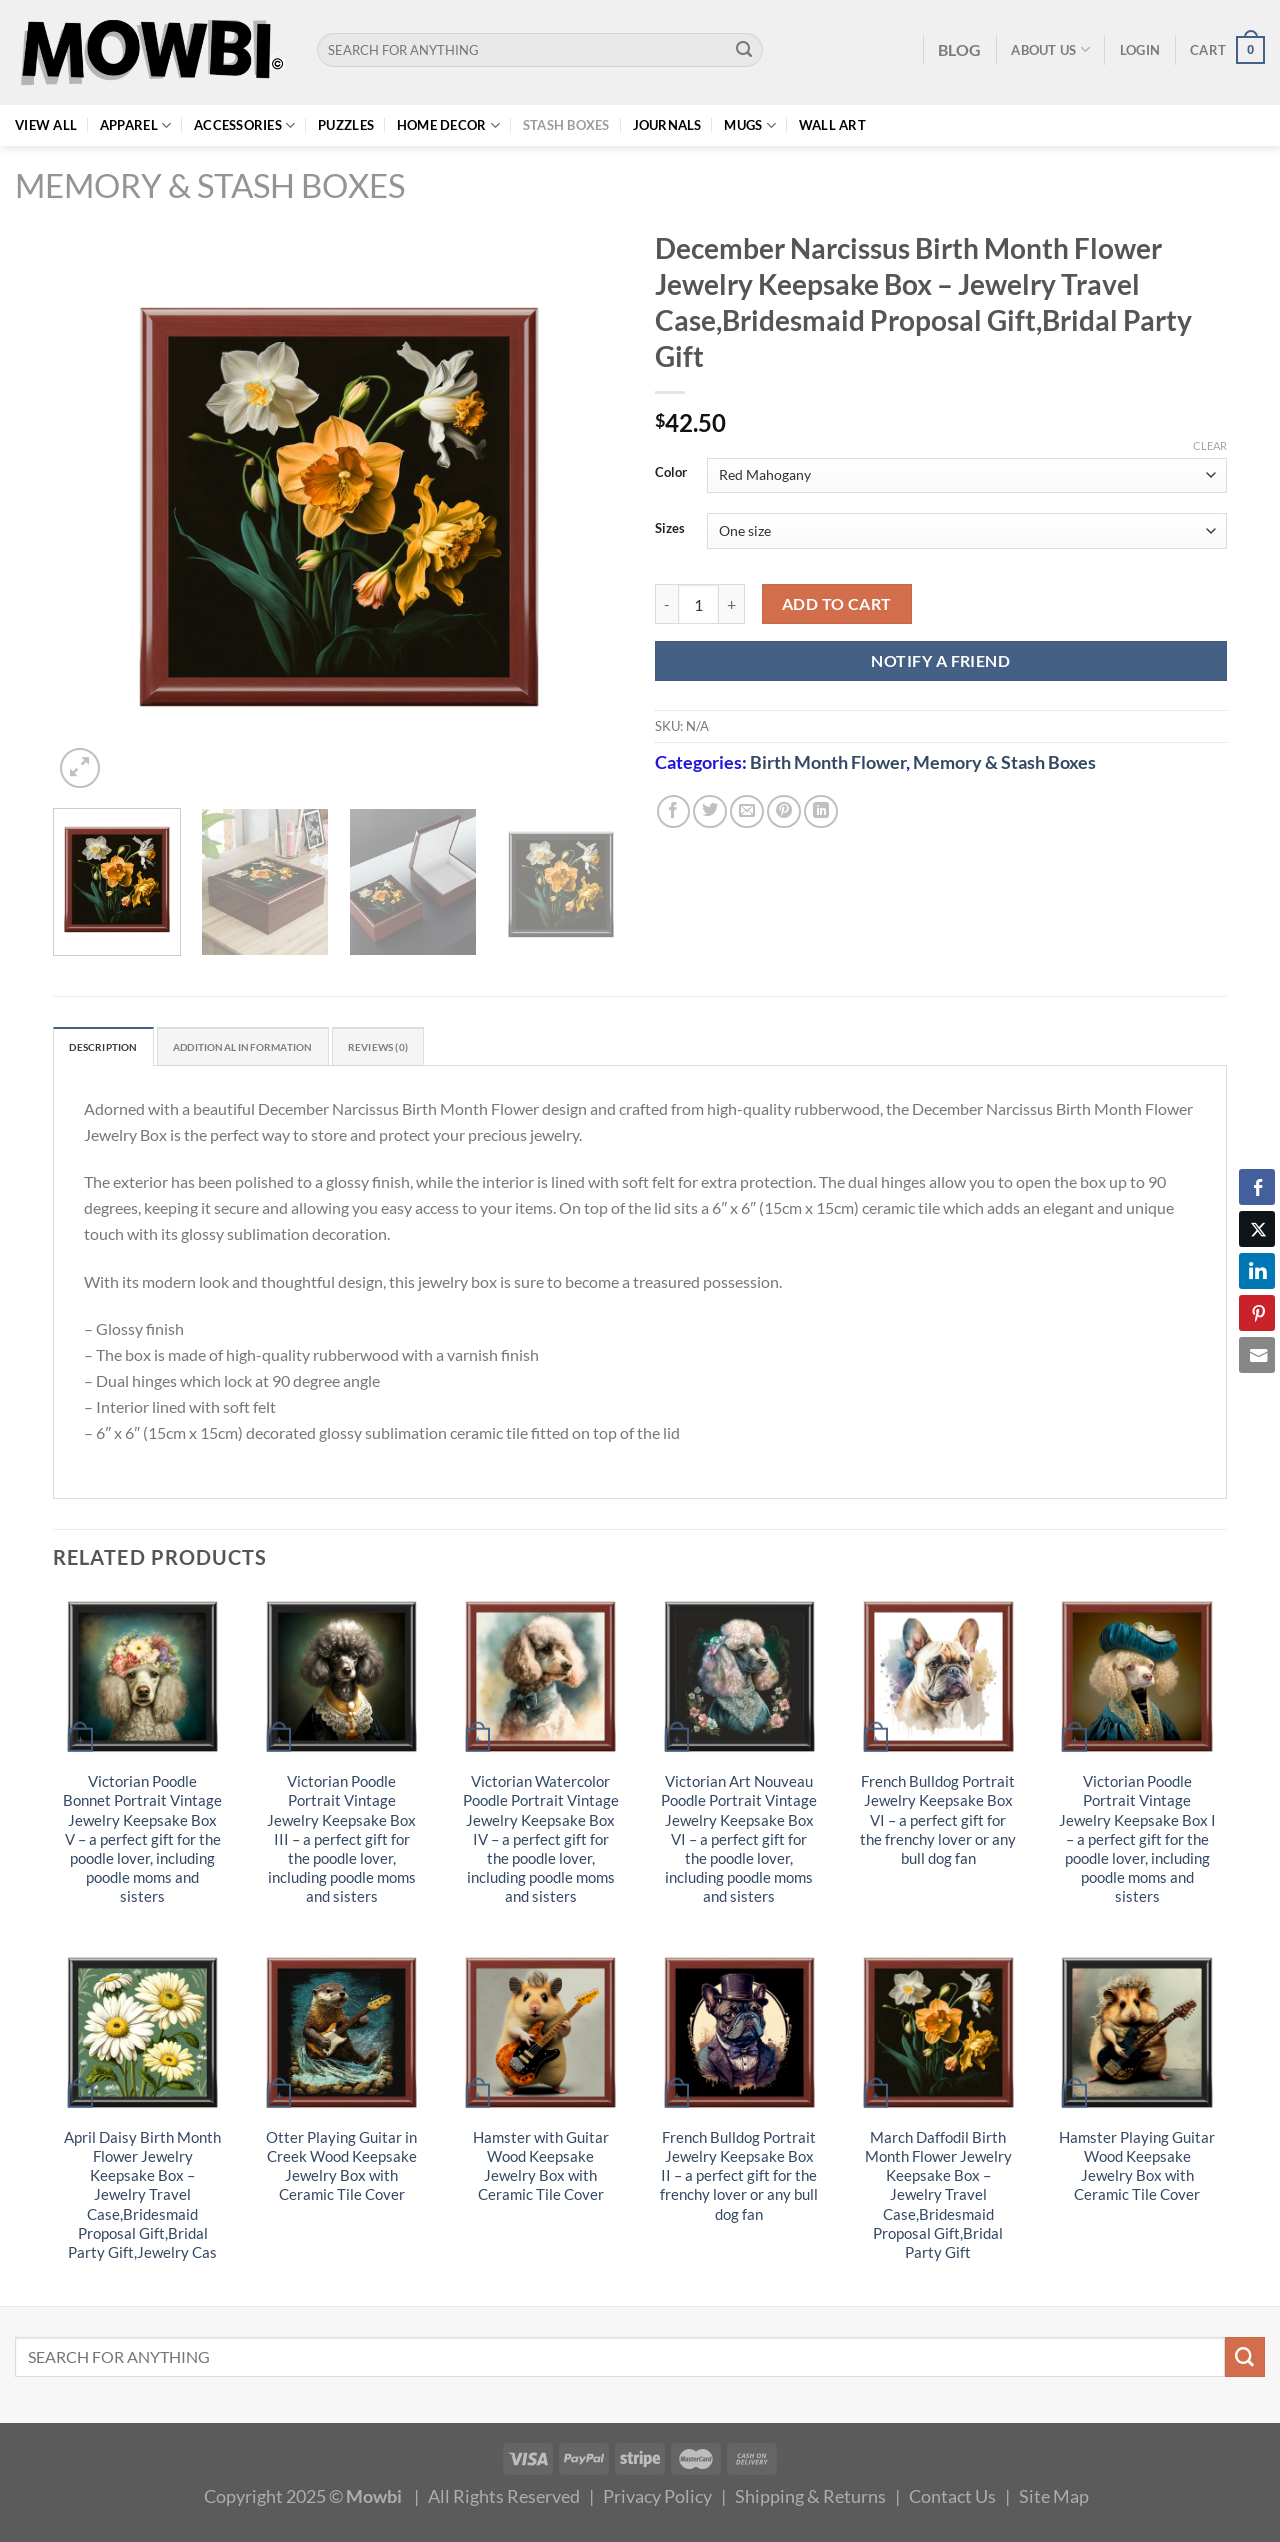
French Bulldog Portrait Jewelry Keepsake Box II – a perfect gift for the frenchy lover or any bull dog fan (739, 2179)
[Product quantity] (698, 604)
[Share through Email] (1257, 1355)
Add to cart (837, 603)
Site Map (1054, 2500)
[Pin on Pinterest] (784, 812)
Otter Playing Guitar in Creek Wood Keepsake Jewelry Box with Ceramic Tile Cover (341, 2170)
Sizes (670, 529)
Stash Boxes (566, 125)
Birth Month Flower (828, 762)
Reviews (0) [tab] (450, 1049)
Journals (667, 125)
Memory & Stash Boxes (210, 185)
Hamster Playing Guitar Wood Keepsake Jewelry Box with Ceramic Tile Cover (1137, 2170)
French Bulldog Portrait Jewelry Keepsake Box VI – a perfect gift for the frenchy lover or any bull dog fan (938, 1824)
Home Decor (448, 125)
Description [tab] (113, 1049)
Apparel (135, 125)
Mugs (750, 125)
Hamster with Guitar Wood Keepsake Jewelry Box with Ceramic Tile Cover (541, 2170)
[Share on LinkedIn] (821, 812)
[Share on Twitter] (710, 812)
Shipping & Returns (810, 2500)
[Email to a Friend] (747, 812)
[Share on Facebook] (674, 812)
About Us (1050, 49)
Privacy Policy (657, 2500)
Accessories (244, 125)
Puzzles (346, 125)
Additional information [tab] (285, 1049)
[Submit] (744, 50)
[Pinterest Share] (1257, 1313)
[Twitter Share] (1257, 1229)
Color (671, 473)
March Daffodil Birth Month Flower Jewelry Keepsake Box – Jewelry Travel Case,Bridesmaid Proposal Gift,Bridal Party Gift (938, 2199)
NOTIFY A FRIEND (940, 660)
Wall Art (832, 125)
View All (46, 125)
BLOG (959, 49)
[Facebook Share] (1257, 1187)
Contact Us (952, 2500)
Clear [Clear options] (1210, 445)
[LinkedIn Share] (1257, 1271)
